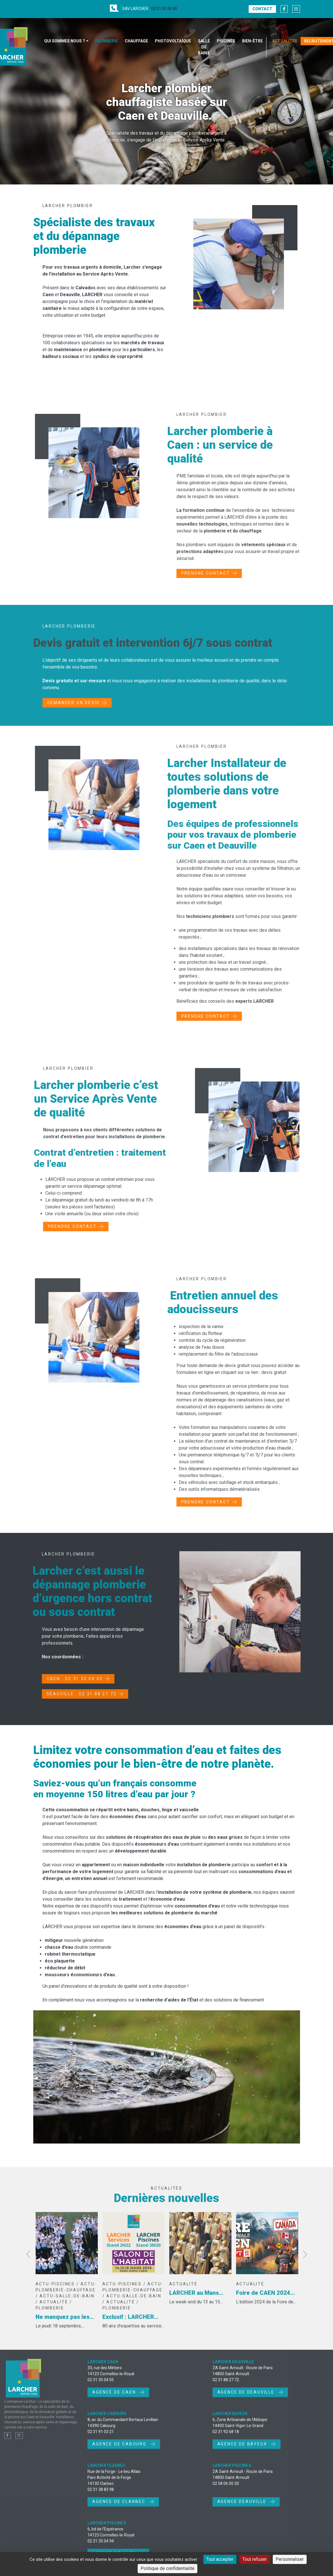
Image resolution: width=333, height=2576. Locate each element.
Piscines (226, 41)
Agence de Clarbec (119, 2509)
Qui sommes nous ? (64, 41)
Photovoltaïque (173, 41)
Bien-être (252, 41)
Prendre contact (213, 573)
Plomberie (106, 41)
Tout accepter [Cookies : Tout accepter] (219, 2559)
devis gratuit (281, 1372)
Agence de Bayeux (243, 2451)
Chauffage (136, 41)
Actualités (284, 41)
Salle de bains (204, 47)
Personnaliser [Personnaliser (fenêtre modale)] (290, 2559)
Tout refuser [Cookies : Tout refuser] (254, 2559)
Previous (28, 2262)
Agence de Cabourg (120, 2451)
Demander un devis (73, 710)
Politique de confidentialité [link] (167, 2568)
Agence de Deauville (246, 2399)
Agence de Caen (114, 2399)
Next (305, 2262)
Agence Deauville (242, 2509)
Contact (262, 9)
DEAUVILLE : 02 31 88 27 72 (74, 1694)
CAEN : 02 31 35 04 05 (67, 1678)
